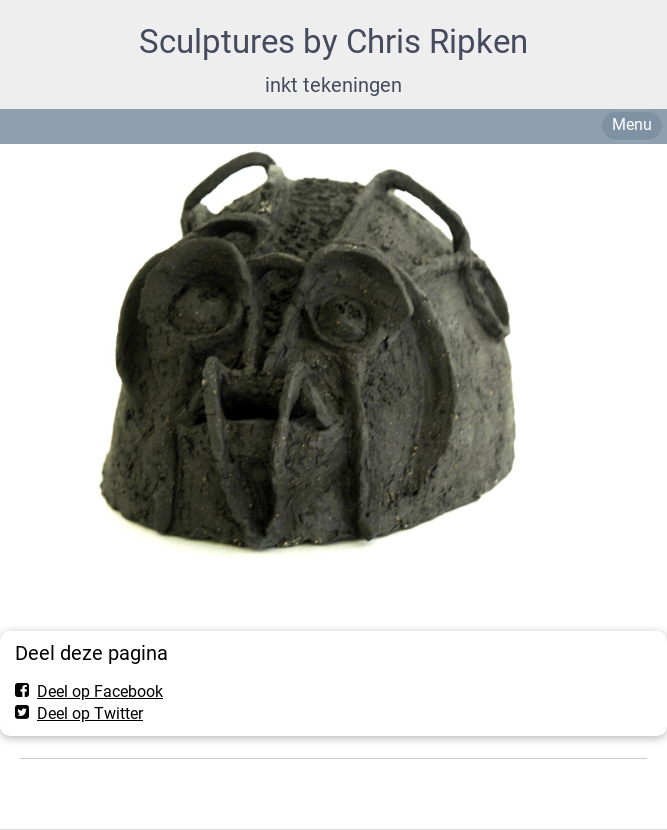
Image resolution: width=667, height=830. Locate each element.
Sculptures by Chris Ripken (333, 41)
